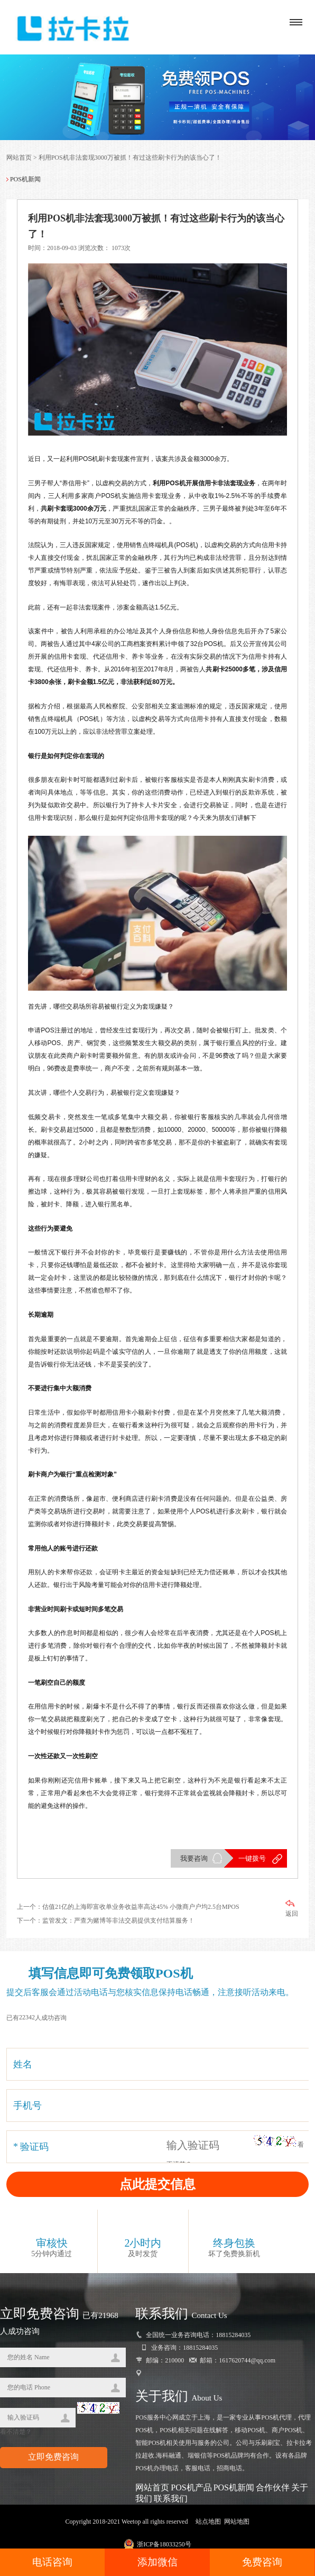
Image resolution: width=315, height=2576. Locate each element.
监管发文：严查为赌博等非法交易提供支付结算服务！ (118, 1921)
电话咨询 (52, 2562)
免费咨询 (262, 2562)
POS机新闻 (234, 2487)
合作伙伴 (273, 2487)
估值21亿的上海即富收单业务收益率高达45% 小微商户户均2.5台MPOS (140, 1907)
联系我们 (171, 2499)
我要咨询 (194, 1859)
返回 (291, 1909)
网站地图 (236, 2522)
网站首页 (19, 158)
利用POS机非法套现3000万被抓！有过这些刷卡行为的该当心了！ (130, 158)
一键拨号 (252, 1859)
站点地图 (208, 2522)
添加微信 (157, 2562)
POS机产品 (191, 2487)
